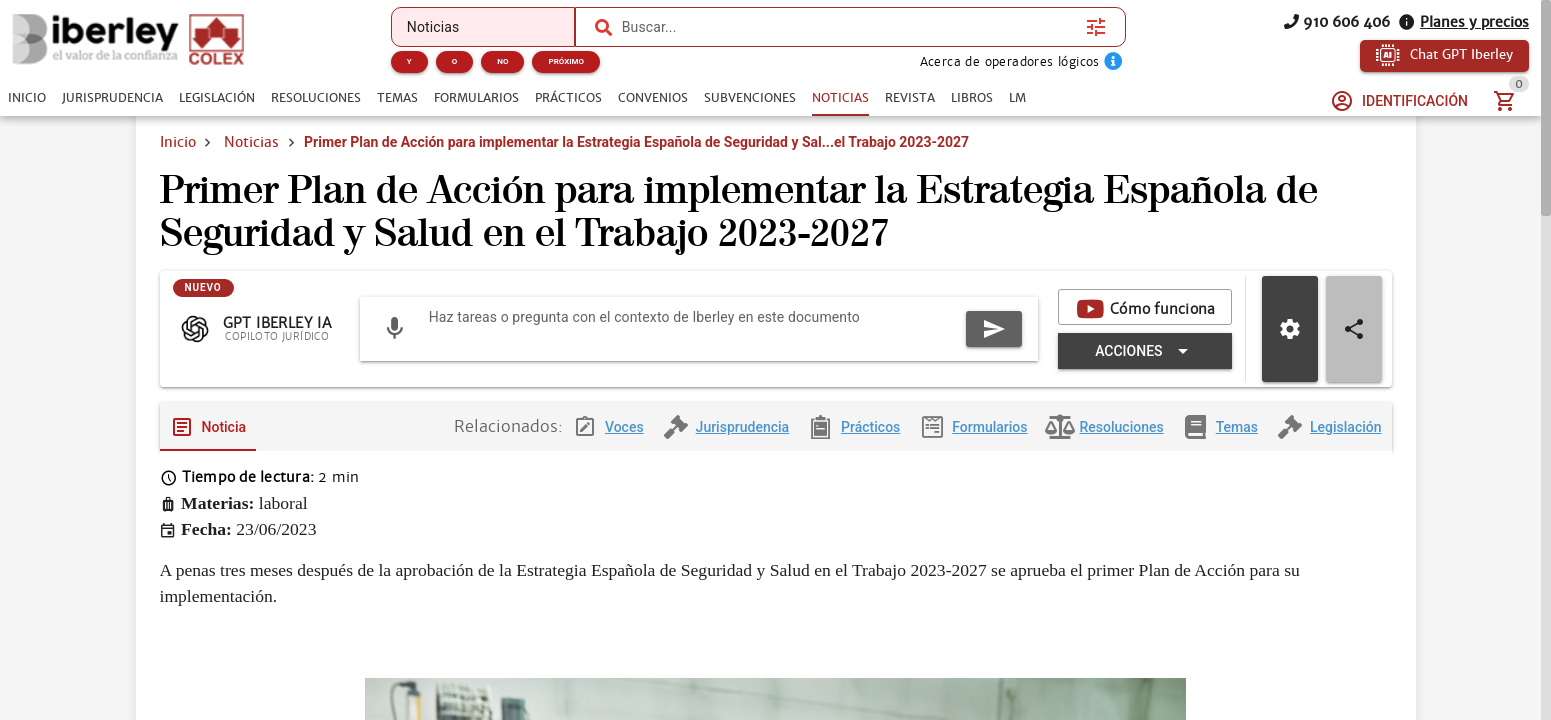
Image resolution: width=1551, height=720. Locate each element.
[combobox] (849, 27)
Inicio (178, 142)
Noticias (251, 142)
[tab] (27, 98)
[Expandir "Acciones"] (1144, 351)
